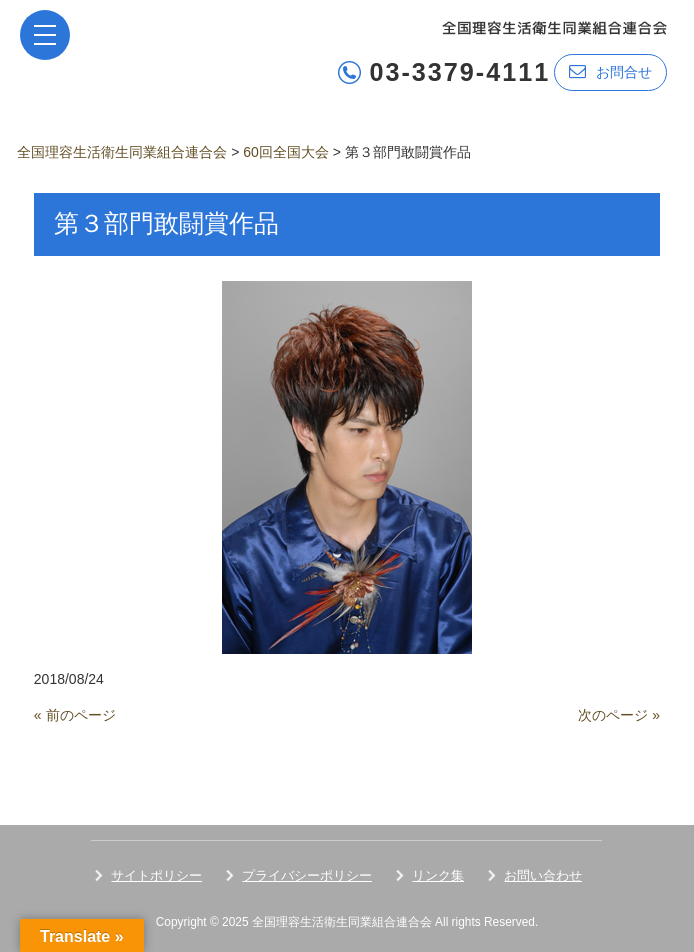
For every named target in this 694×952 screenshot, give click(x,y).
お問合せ (610, 71)
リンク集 (438, 875)
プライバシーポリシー (307, 875)
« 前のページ (75, 715)
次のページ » (619, 715)
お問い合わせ (543, 875)
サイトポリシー (156, 875)
